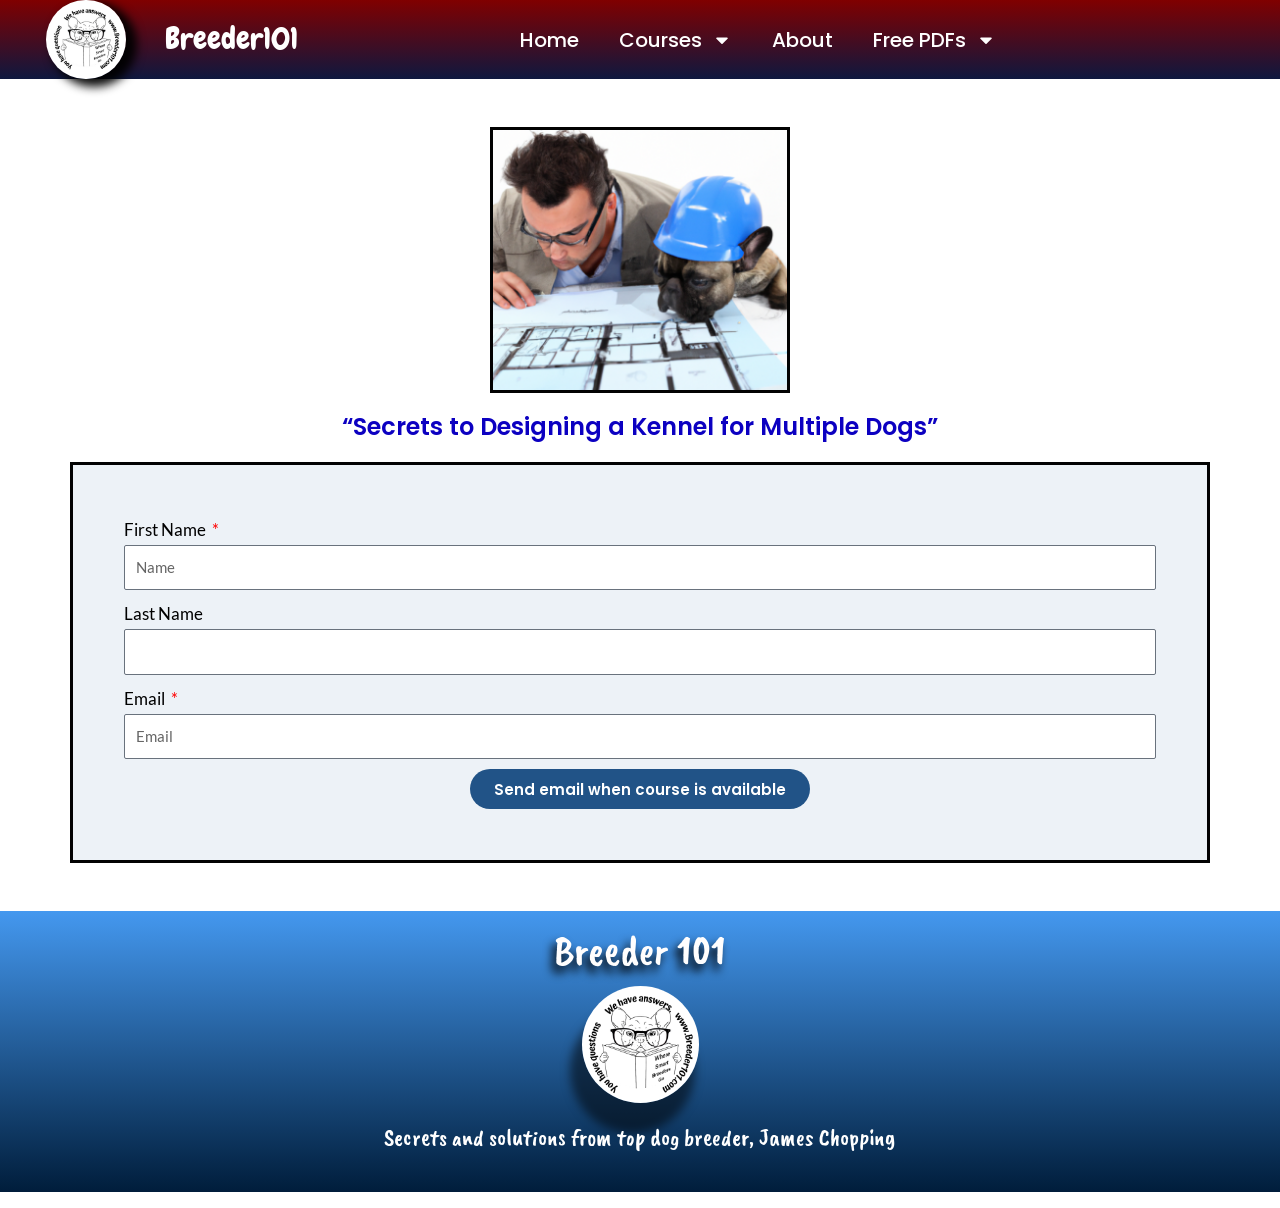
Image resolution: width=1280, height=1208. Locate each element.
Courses (675, 40)
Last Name (163, 613)
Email (146, 698)
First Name (166, 529)
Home (549, 40)
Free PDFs (934, 40)
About (802, 40)
